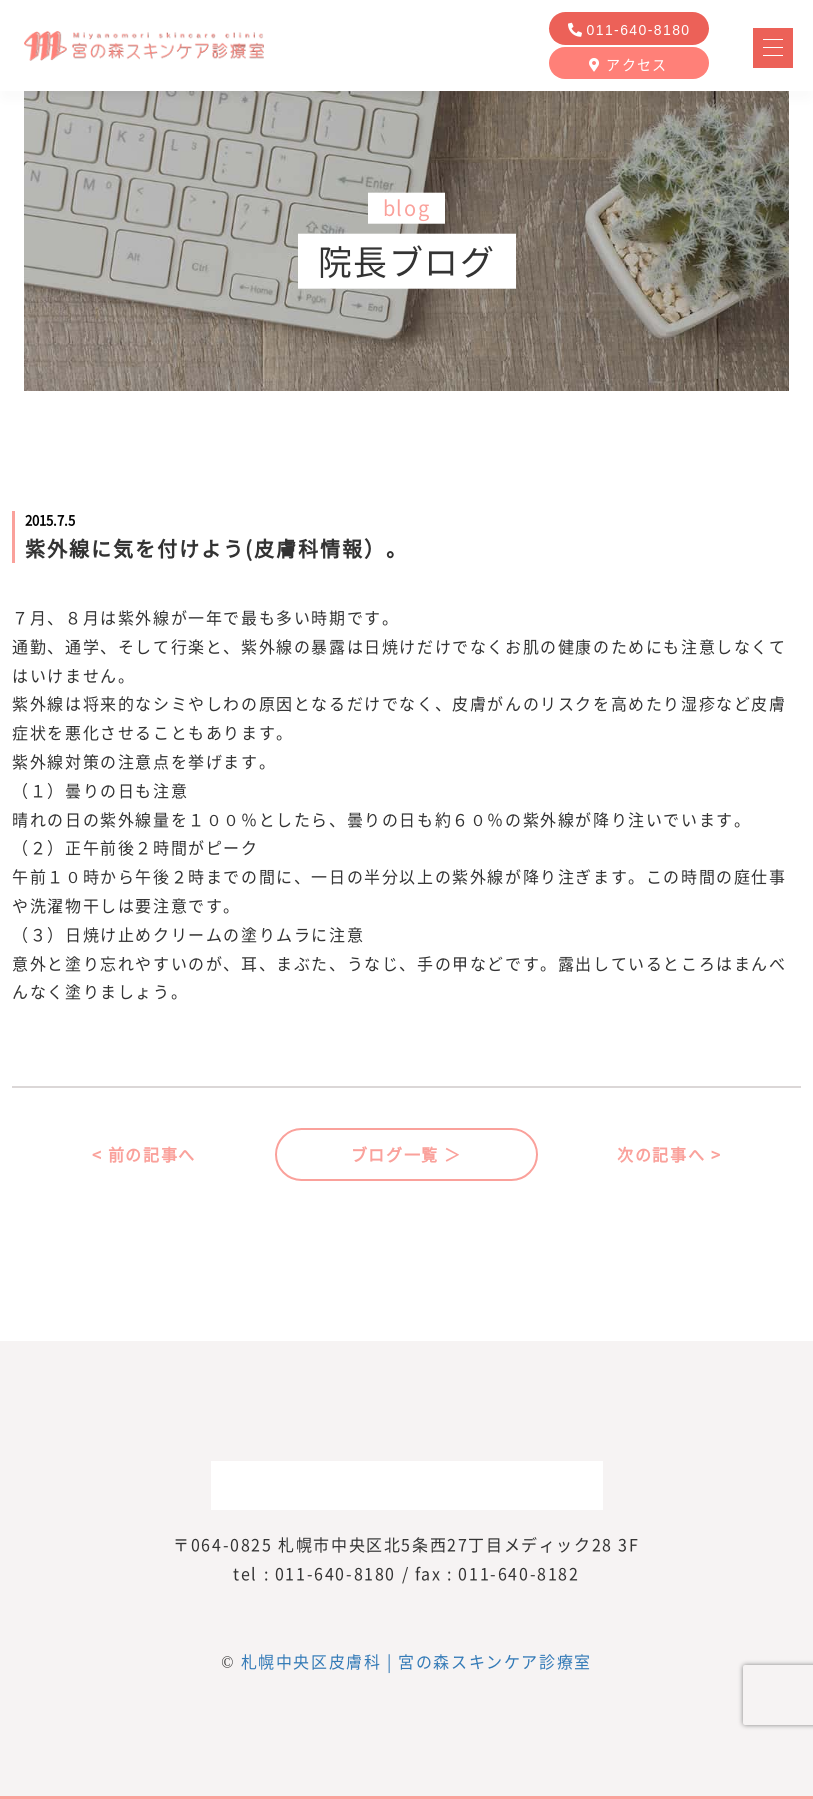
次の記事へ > (669, 1154)
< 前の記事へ (144, 1154)
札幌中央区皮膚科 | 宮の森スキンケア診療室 (416, 1661)
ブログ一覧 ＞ (406, 1154)
